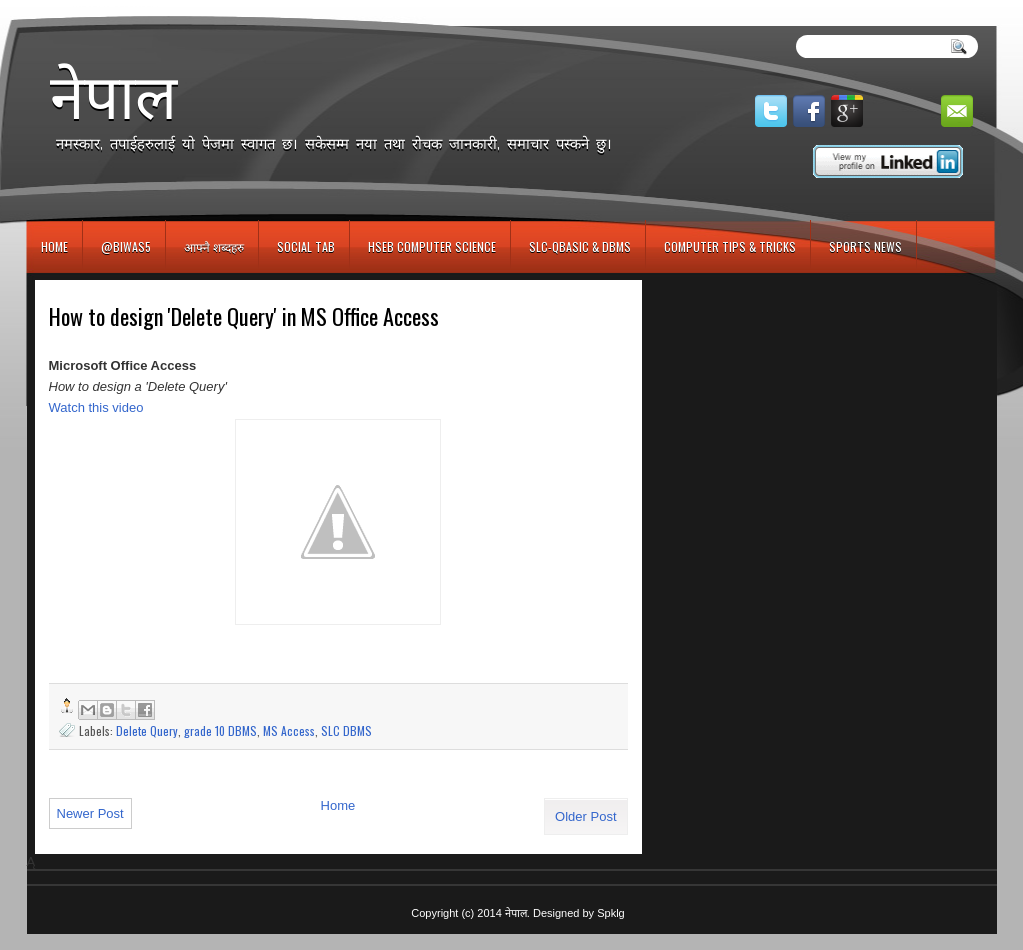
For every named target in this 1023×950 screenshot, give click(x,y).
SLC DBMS (346, 730)
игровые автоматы (116, 8)
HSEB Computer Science (432, 246)
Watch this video (96, 407)
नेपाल (113, 96)
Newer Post (90, 813)
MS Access (289, 730)
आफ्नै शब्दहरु (214, 246)
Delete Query (147, 730)
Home (54, 246)
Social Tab (306, 246)
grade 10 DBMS (220, 730)
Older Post (585, 816)
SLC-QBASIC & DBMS (580, 246)
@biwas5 (126, 246)
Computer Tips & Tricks (730, 246)
